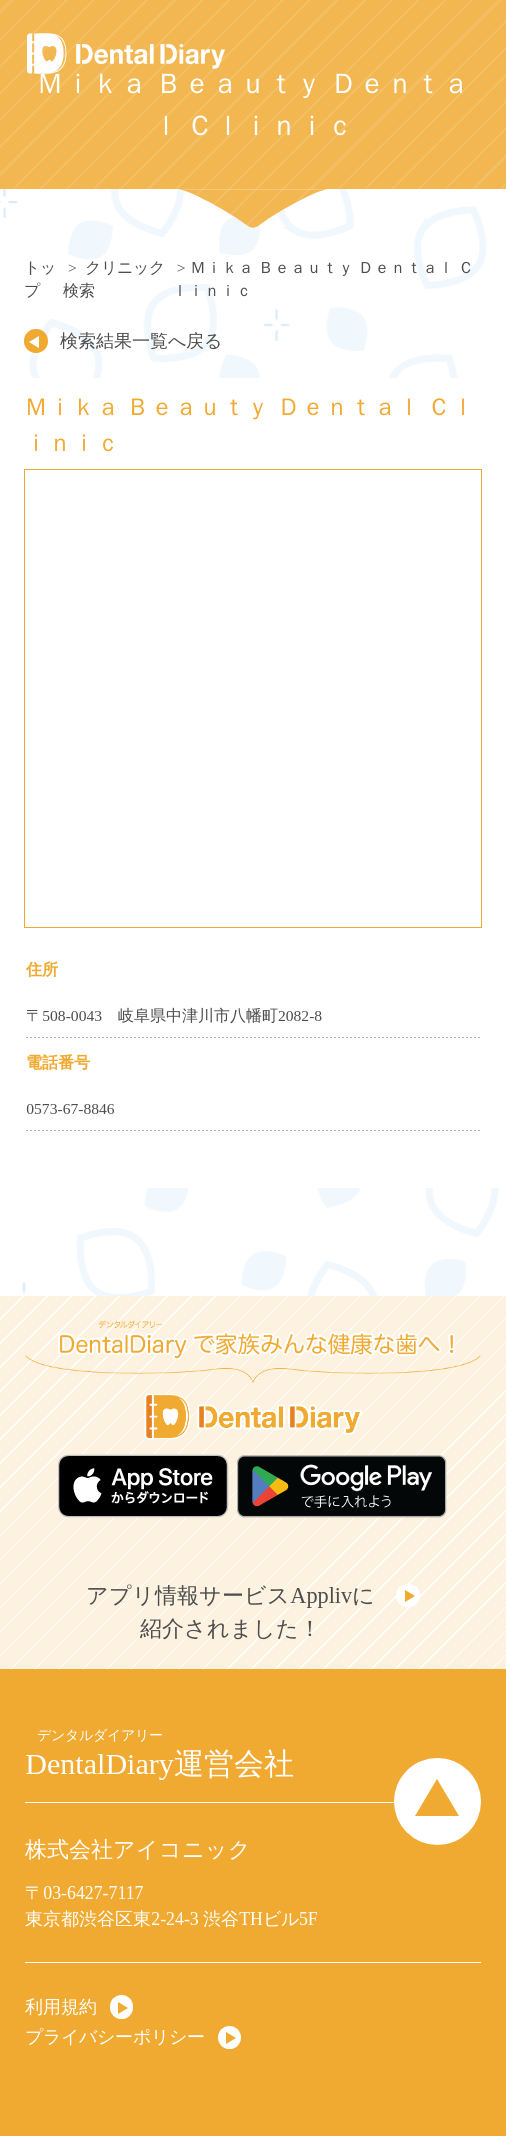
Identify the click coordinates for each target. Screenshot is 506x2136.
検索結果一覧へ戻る (141, 341)
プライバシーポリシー (115, 2037)
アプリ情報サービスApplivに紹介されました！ (230, 1612)
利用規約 (61, 2007)
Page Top (437, 1801)
